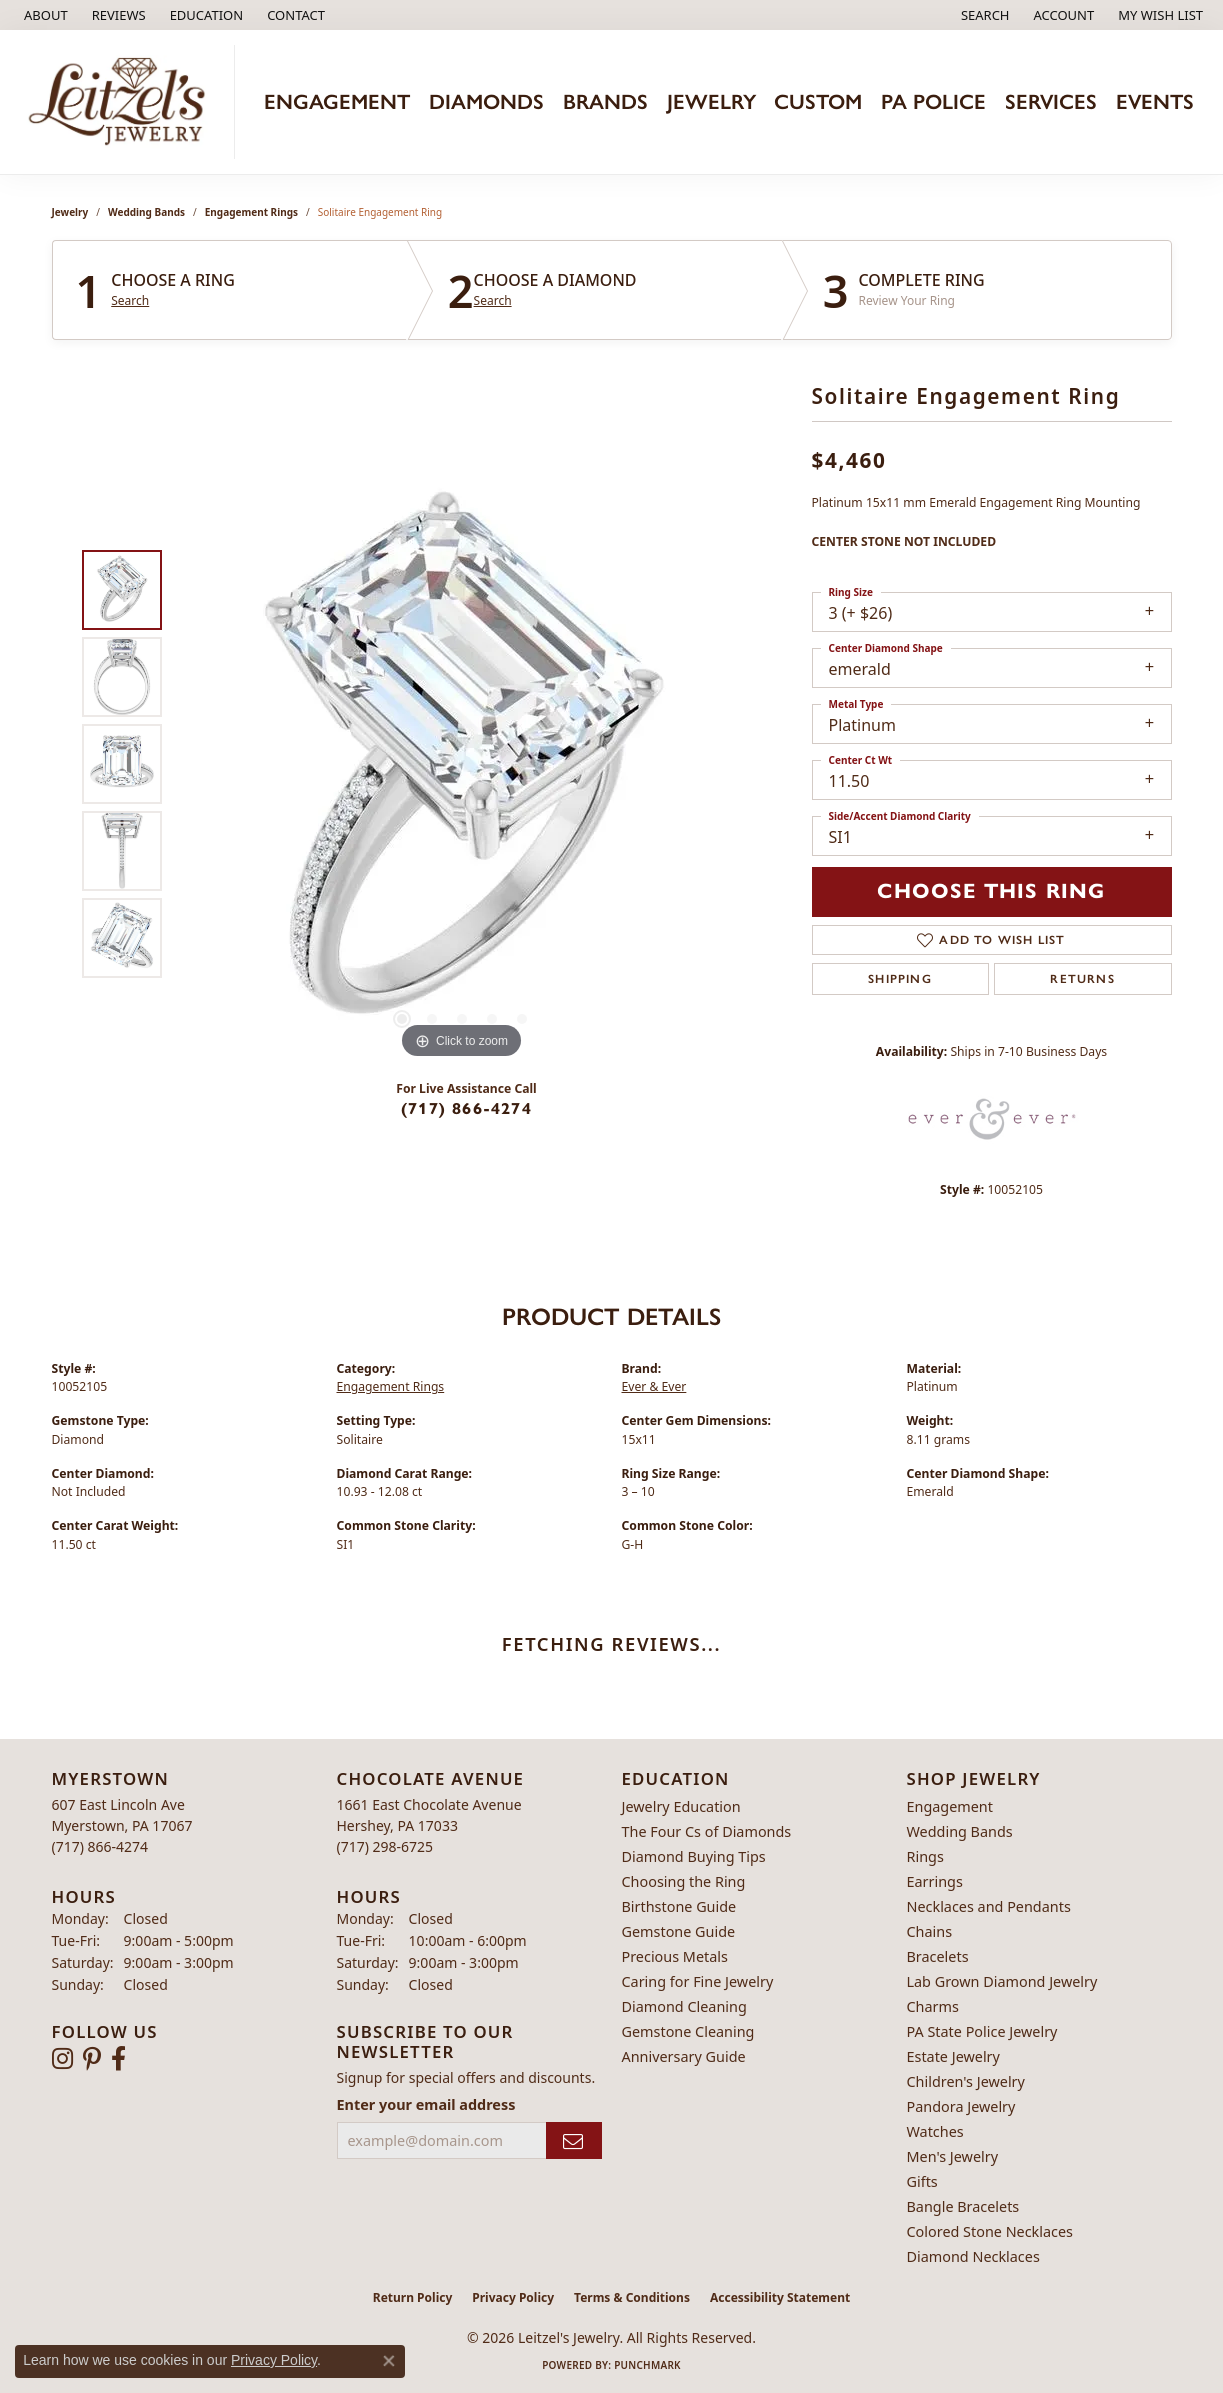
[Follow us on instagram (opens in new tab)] (62, 2059)
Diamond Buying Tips (694, 1856)
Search (130, 301)
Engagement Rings (251, 212)
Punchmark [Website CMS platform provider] (647, 2365)
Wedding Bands (146, 212)
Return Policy (413, 2297)
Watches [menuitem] (935, 2131)
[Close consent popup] (389, 2361)
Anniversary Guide (684, 2056)
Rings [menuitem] (925, 1856)
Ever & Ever (654, 1386)
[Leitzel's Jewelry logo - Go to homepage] (122, 102)
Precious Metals (675, 1956)
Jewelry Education (681, 1806)
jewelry (70, 212)
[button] (205, 15)
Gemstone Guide (679, 1931)
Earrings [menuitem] (935, 1881)
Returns (1082, 979)
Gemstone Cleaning (688, 2031)
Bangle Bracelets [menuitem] (963, 2206)
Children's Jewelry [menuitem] (966, 2081)
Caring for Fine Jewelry (698, 1981)
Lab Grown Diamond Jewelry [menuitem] (1002, 1981)
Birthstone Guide (679, 1906)
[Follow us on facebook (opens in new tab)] (118, 2059)
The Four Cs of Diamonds (707, 1831)
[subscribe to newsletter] (573, 2140)
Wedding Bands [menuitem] (960, 1831)
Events (1155, 101)
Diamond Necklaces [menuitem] (973, 2256)
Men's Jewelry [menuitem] (953, 2156)
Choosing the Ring (684, 1881)
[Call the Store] (100, 1846)
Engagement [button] (337, 101)
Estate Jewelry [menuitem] (953, 2056)
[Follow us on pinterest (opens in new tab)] (92, 2059)
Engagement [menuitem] (950, 1806)
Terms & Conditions (632, 2297)
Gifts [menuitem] (922, 2181)
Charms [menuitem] (933, 2006)
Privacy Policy (513, 2297)
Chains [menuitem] (930, 1931)
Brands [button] (605, 101)
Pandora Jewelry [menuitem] (961, 2106)
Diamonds (486, 101)
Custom (818, 101)
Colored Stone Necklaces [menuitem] (990, 2231)
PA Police (933, 101)
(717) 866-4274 (466, 1108)
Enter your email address (426, 2104)
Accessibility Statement (780, 2297)
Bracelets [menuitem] (938, 1956)
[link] (44, 15)
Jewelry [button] (711, 101)
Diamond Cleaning (684, 2006)
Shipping (900, 979)
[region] (462, 764)
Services (1051, 101)
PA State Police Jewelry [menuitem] (982, 2031)
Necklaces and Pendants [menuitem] (989, 1906)
